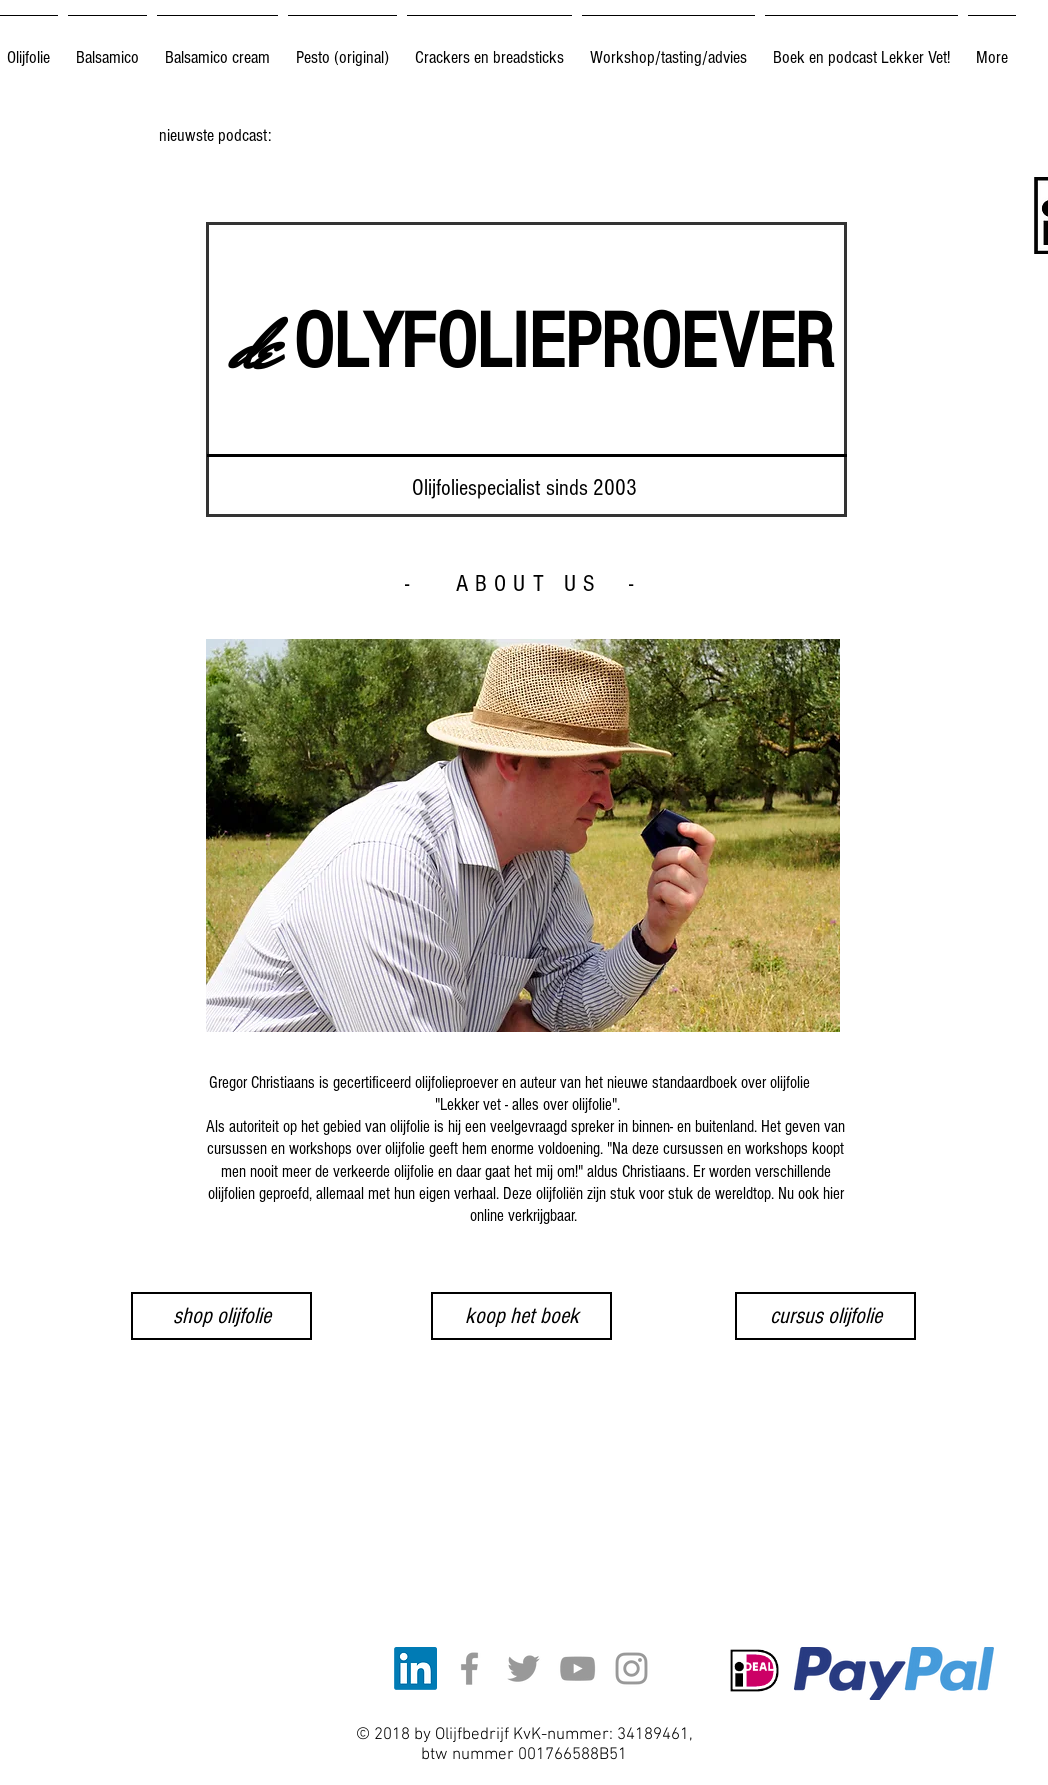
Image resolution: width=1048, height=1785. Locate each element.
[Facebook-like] (589, 1646)
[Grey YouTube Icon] (577, 1668)
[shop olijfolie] (221, 1316)
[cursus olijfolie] (825, 1316)
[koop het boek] (521, 1316)
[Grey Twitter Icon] (523, 1668)
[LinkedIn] (415, 1668)
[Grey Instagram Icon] (631, 1668)
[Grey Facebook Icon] (469, 1668)
